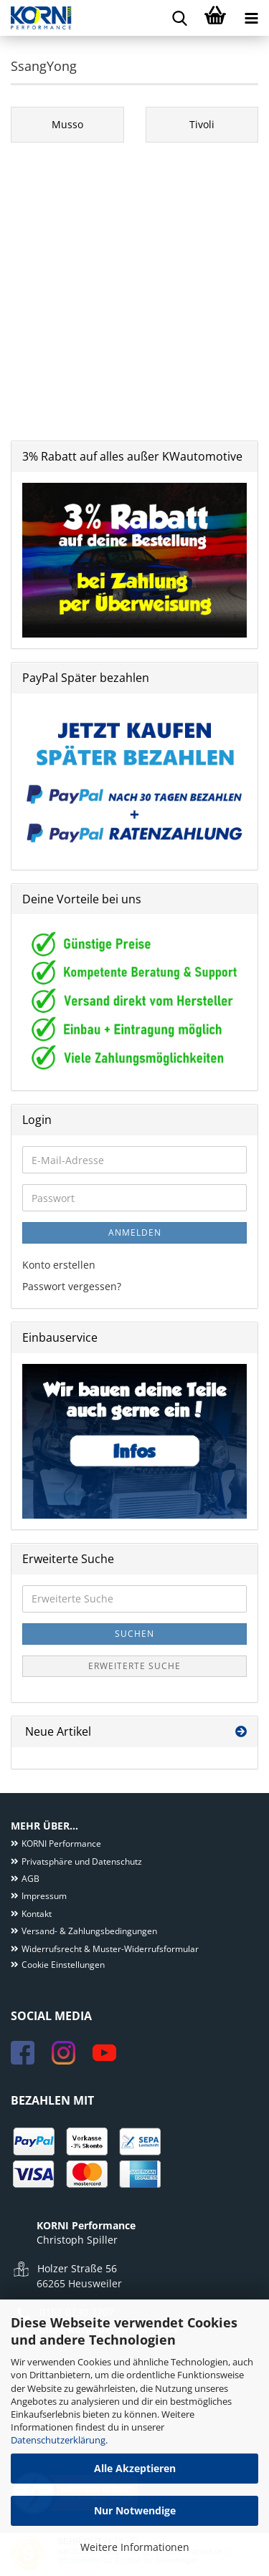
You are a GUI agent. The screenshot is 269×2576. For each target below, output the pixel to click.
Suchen (134, 1634)
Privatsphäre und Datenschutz (82, 1861)
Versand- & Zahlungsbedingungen (89, 1931)
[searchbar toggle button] (179, 18)
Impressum (44, 1896)
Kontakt (37, 1914)
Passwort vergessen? (71, 1286)
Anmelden (134, 1232)
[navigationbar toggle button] (251, 18)
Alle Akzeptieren (135, 2468)
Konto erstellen (58, 1265)
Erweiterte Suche (134, 1666)
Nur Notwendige (135, 2510)
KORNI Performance (61, 1843)
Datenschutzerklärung (58, 2439)
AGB (30, 1879)
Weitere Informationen (134, 2547)
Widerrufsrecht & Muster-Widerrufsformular (110, 1949)
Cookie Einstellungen (63, 1965)
